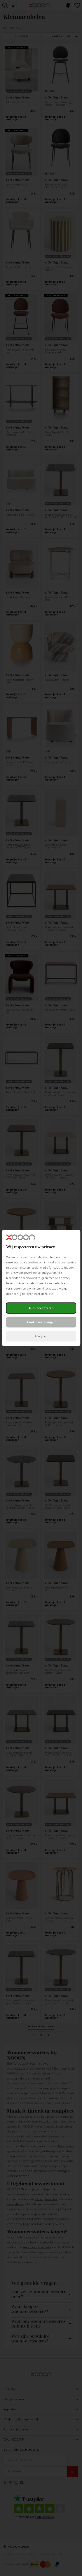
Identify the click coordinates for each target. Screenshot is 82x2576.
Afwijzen (41, 1336)
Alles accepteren (41, 1308)
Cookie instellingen (41, 1322)
